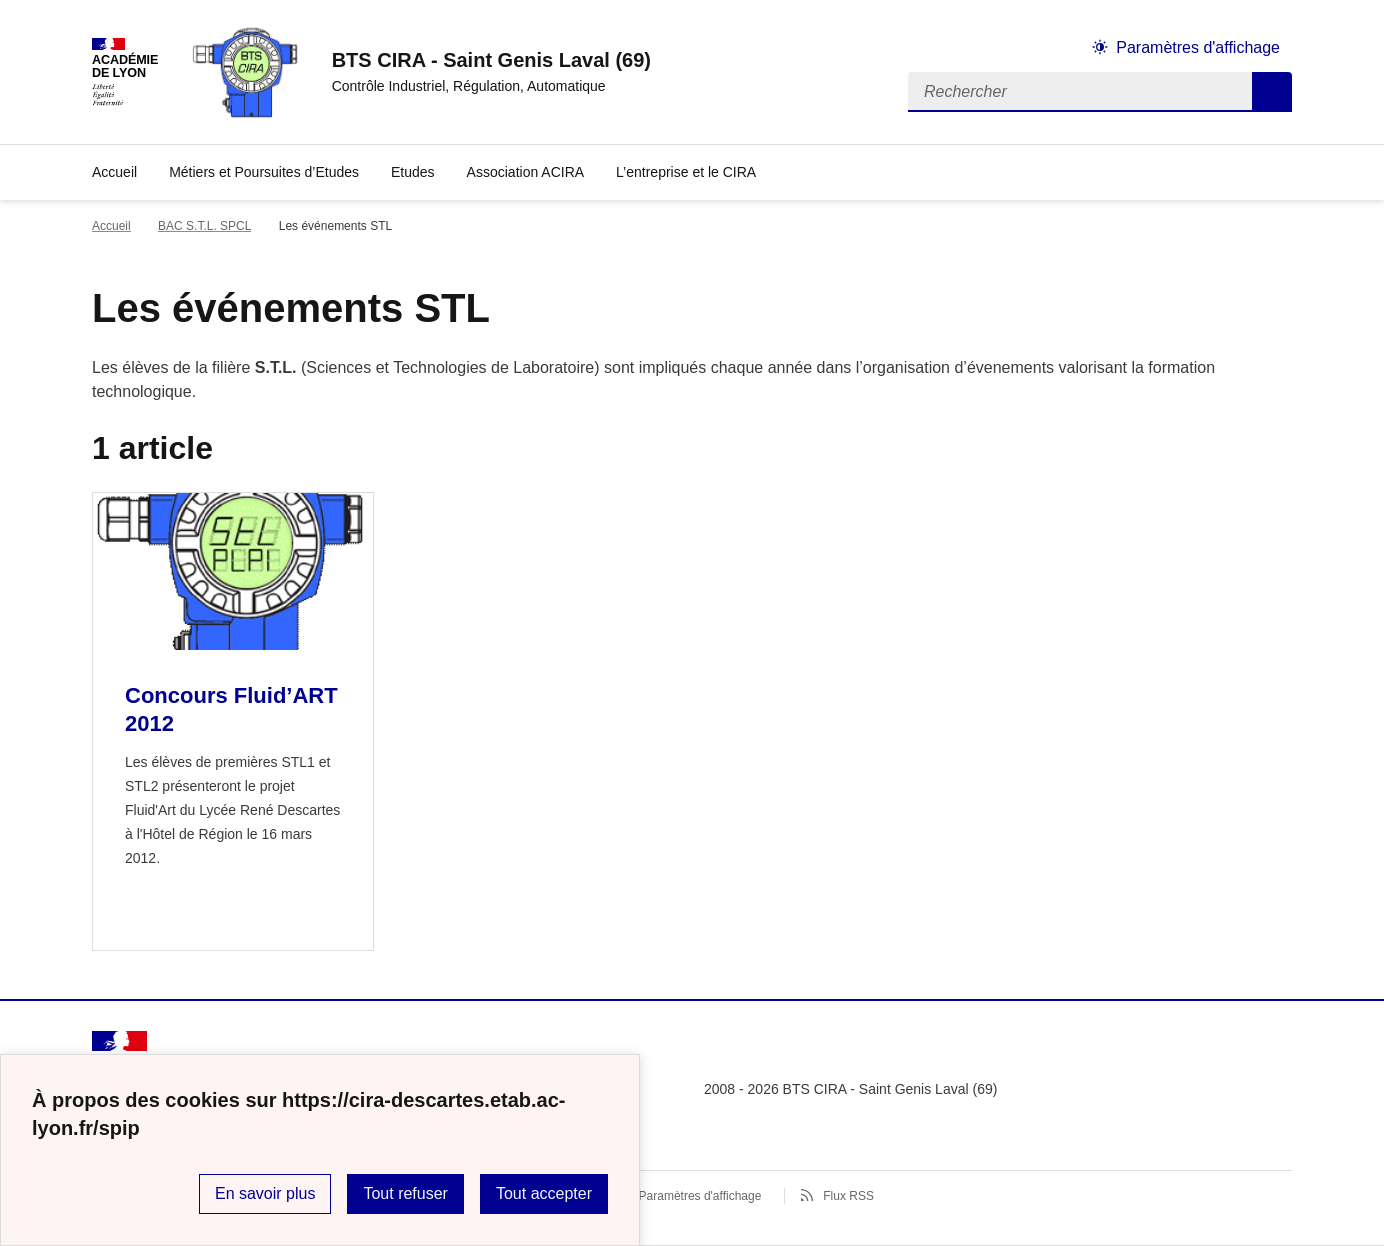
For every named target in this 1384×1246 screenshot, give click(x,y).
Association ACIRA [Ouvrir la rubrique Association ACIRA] (526, 172)
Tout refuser (405, 1193)
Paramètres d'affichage (700, 1196)
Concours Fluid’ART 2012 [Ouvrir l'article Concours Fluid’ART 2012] (231, 709)
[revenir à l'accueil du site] (491, 60)
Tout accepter (544, 1193)
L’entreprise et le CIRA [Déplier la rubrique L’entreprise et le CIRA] (686, 172)
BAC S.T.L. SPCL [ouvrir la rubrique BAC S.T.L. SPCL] (204, 226)
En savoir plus (265, 1193)
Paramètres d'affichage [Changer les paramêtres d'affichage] (1198, 47)
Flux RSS (848, 1196)
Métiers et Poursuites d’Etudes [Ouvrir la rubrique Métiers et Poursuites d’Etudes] (264, 172)
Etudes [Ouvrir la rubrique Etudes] (413, 172)
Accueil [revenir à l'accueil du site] (114, 172)
